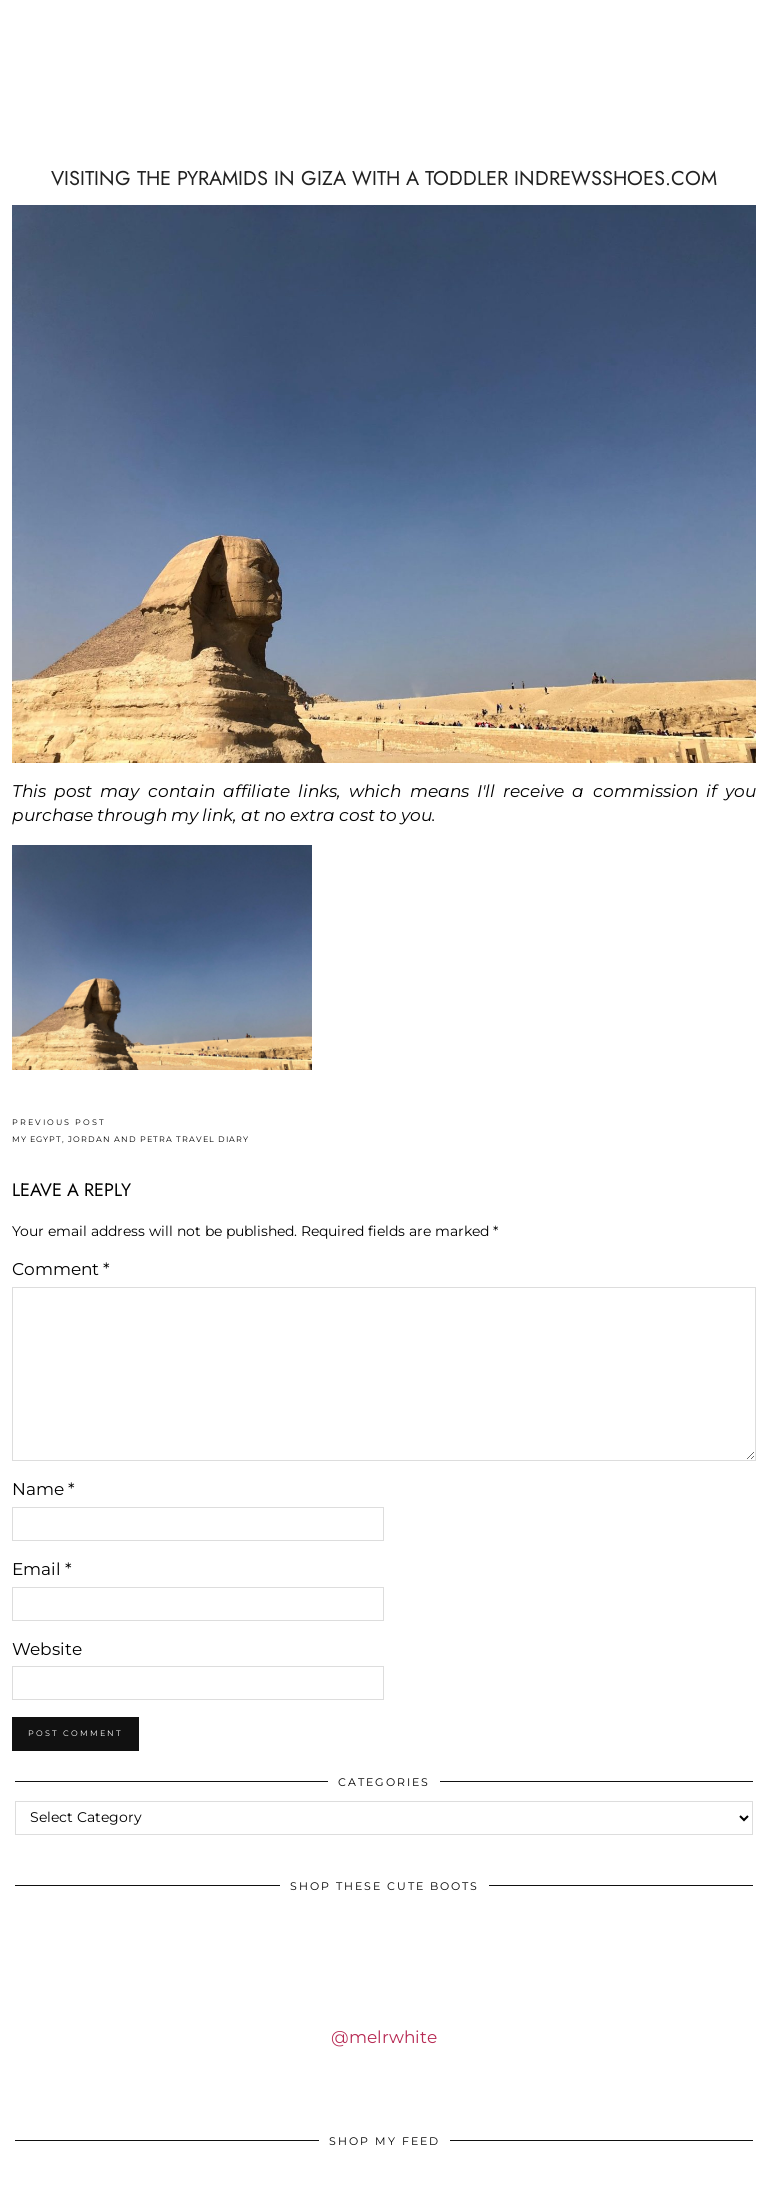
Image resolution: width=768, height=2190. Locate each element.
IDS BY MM (137, 90)
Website (47, 1649)
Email (42, 1569)
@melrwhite (384, 2037)
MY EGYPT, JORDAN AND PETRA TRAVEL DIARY (130, 1130)
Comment (61, 1269)
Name (43, 1489)
